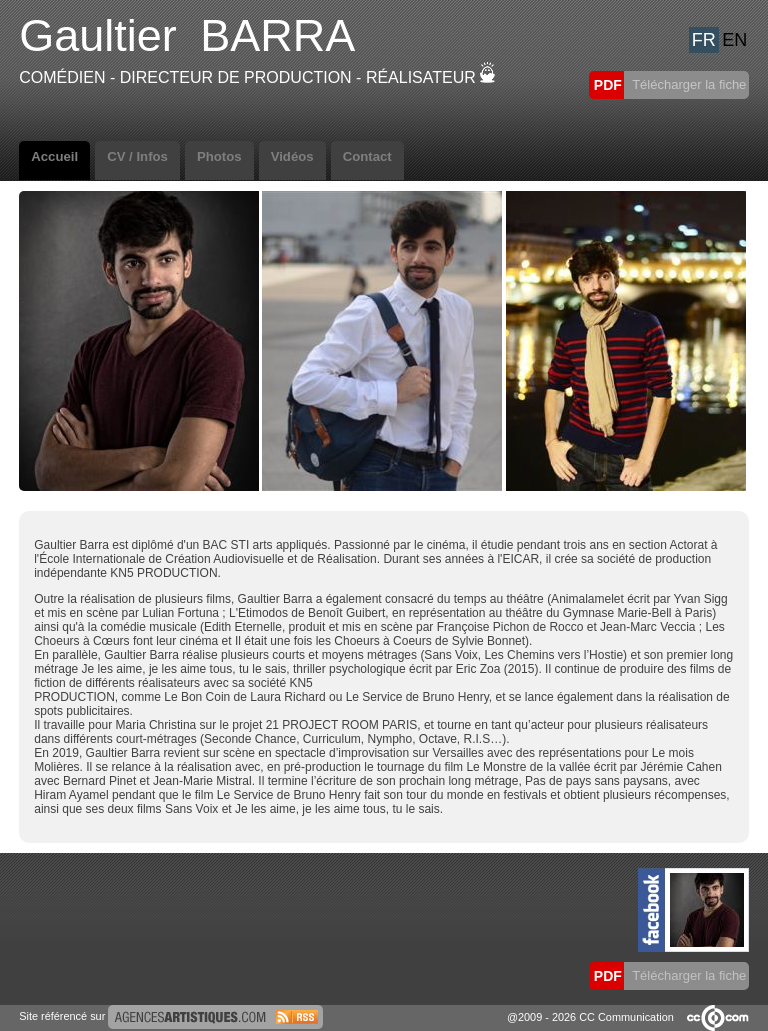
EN (734, 40)
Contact (367, 156)
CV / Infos (137, 156)
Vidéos (292, 156)
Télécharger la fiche (688, 84)
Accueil (54, 156)
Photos (219, 156)
